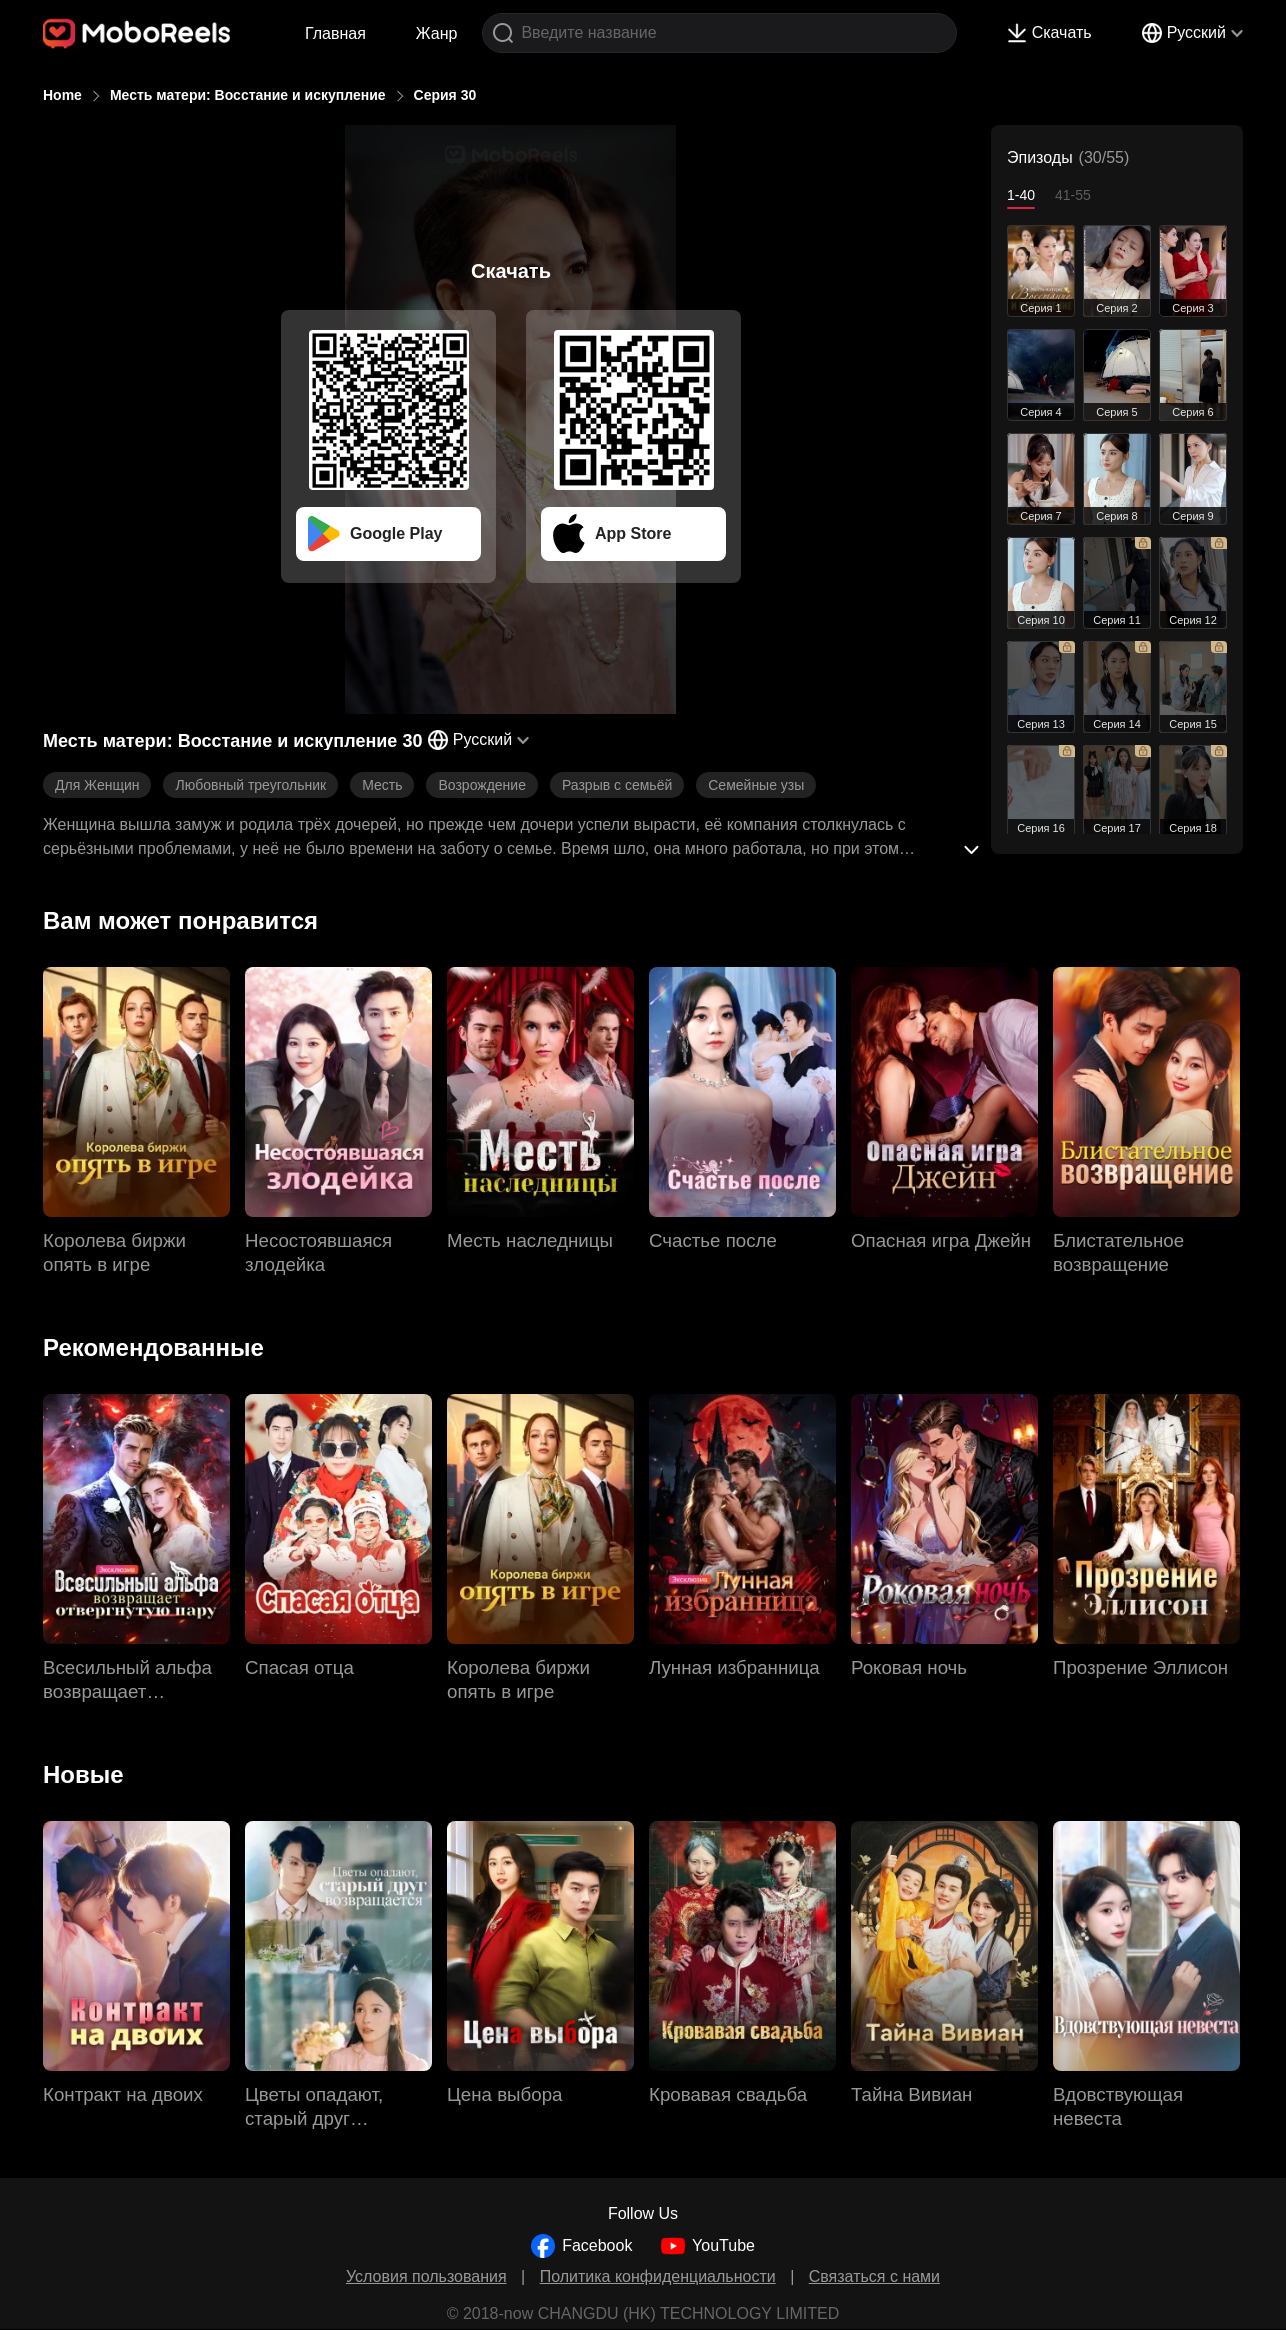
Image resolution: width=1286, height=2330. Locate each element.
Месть (382, 785)
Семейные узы (756, 785)
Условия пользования (426, 2276)
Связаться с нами (874, 2276)
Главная (335, 33)
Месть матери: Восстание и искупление (248, 95)
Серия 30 (445, 95)
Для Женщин (97, 785)
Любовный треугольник (250, 785)
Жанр (437, 33)
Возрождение (481, 785)
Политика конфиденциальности (658, 2276)
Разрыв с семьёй (617, 785)
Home (62, 95)
